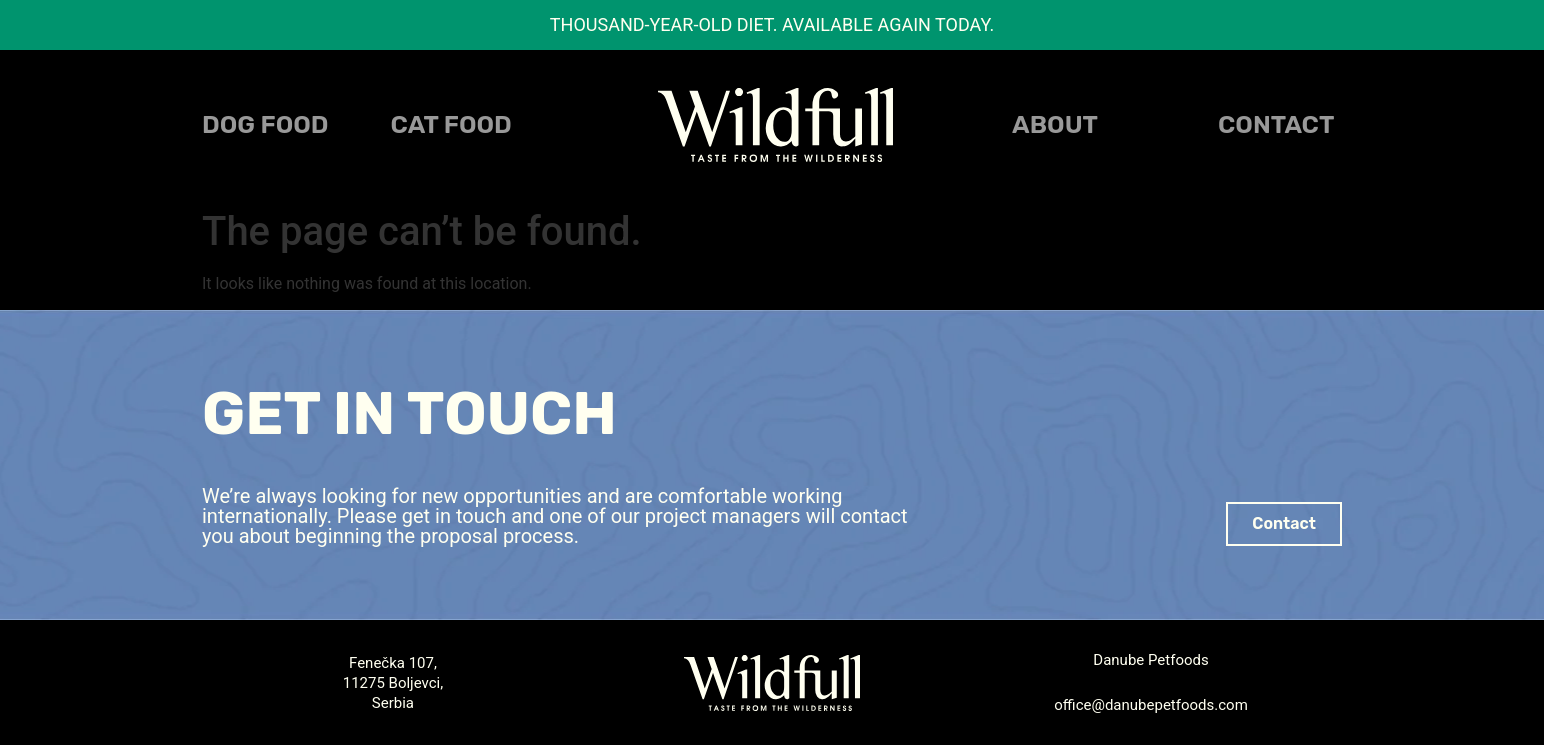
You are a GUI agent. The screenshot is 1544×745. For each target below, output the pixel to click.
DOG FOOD (265, 124)
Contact (1276, 124)
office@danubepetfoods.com (1151, 705)
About (1055, 124)
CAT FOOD (451, 124)
